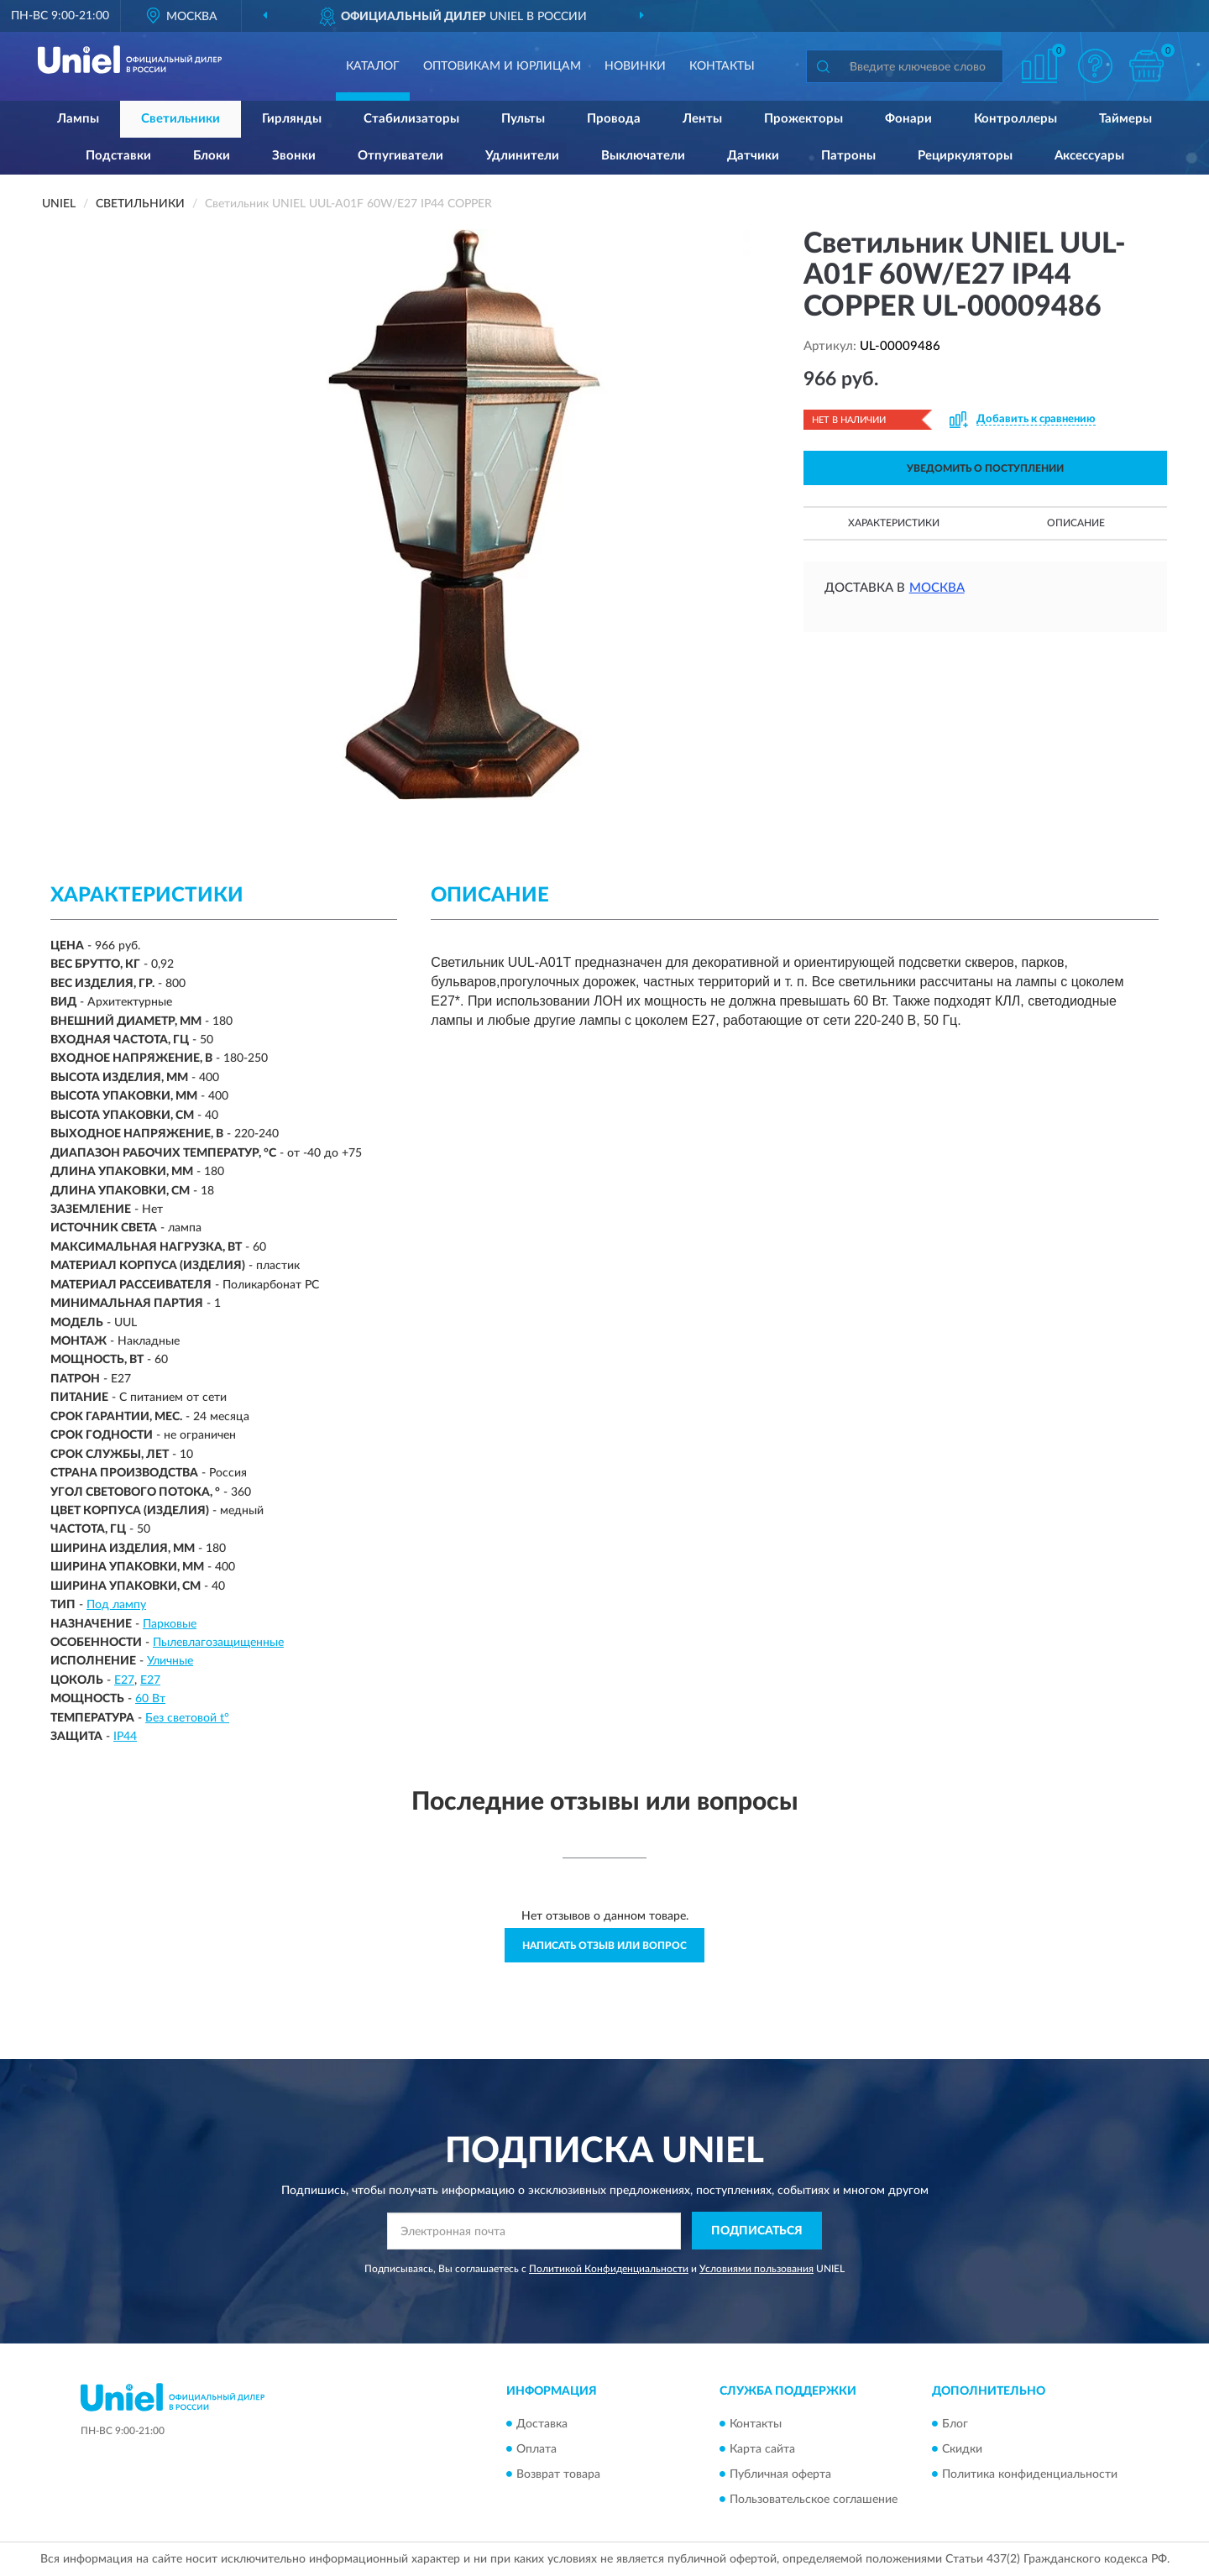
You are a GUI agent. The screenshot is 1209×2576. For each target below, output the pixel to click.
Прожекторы (803, 118)
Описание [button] (1076, 523)
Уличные (170, 1661)
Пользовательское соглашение (814, 2499)
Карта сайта (762, 2449)
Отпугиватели (400, 155)
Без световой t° (187, 1718)
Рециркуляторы (965, 155)
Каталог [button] (373, 66)
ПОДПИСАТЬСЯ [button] (757, 2231)
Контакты (722, 66)
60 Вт (150, 1699)
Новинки (635, 66)
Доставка (542, 2424)
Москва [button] (937, 588)
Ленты (702, 118)
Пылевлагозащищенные (218, 1643)
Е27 (150, 1680)
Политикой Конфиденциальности (608, 2269)
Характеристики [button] (893, 523)
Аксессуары (1089, 155)
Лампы (78, 118)
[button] (1095, 66)
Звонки (294, 155)
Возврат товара (558, 2474)
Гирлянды (292, 118)
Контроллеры (1015, 118)
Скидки (962, 2449)
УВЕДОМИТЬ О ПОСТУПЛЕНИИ (985, 468)
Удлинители (522, 155)
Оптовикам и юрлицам (502, 66)
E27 (124, 1680)
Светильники (180, 118)
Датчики (753, 155)
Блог (955, 2424)
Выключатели (643, 155)
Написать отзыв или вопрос (604, 1946)
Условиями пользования (756, 2269)
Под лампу (116, 1605)
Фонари (908, 118)
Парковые (169, 1624)
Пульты (523, 118)
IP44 (125, 1737)
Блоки (211, 155)
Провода (614, 118)
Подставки (118, 155)
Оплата (536, 2449)
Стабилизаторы (411, 118)
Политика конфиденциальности (1029, 2474)
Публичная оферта (780, 2474)
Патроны (848, 155)
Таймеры (1125, 118)
